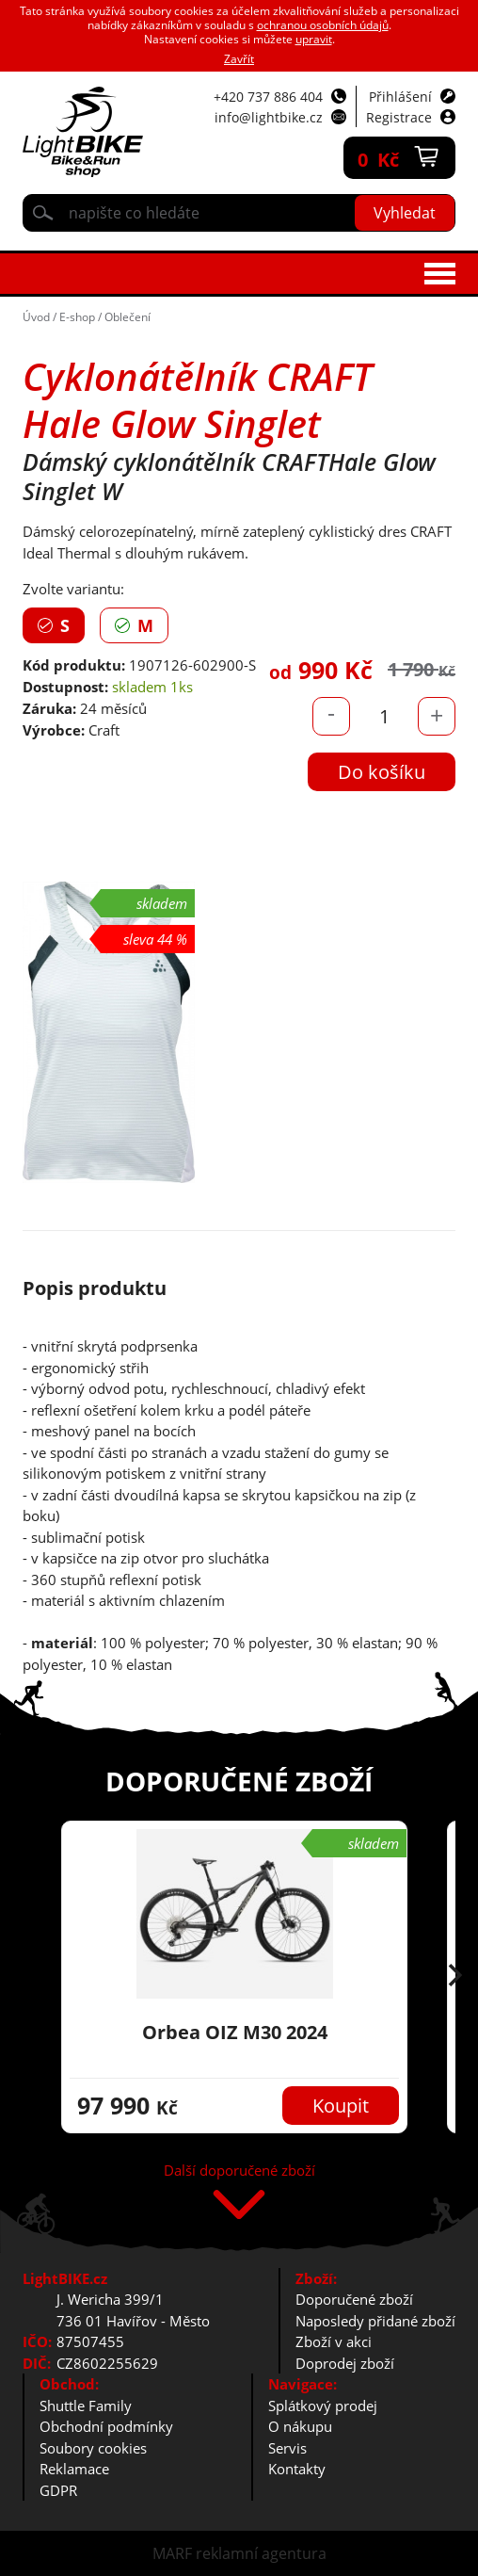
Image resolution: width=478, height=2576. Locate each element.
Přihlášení (400, 96)
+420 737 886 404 (268, 96)
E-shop (77, 317)
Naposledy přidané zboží (375, 2320)
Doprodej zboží (344, 2363)
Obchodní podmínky (106, 2426)
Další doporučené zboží (239, 2171)
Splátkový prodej (322, 2405)
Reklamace (74, 2468)
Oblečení (127, 317)
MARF (172, 2553)
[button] (455, 1977)
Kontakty (297, 2468)
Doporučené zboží (354, 2299)
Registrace (399, 117)
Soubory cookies (93, 2447)
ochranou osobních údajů (323, 25)
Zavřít (239, 59)
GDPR (58, 2490)
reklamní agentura (261, 2553)
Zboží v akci (333, 2341)
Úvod (36, 317)
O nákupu (300, 2426)
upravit (313, 39)
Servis (287, 2447)
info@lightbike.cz (269, 117)
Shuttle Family (86, 2405)
